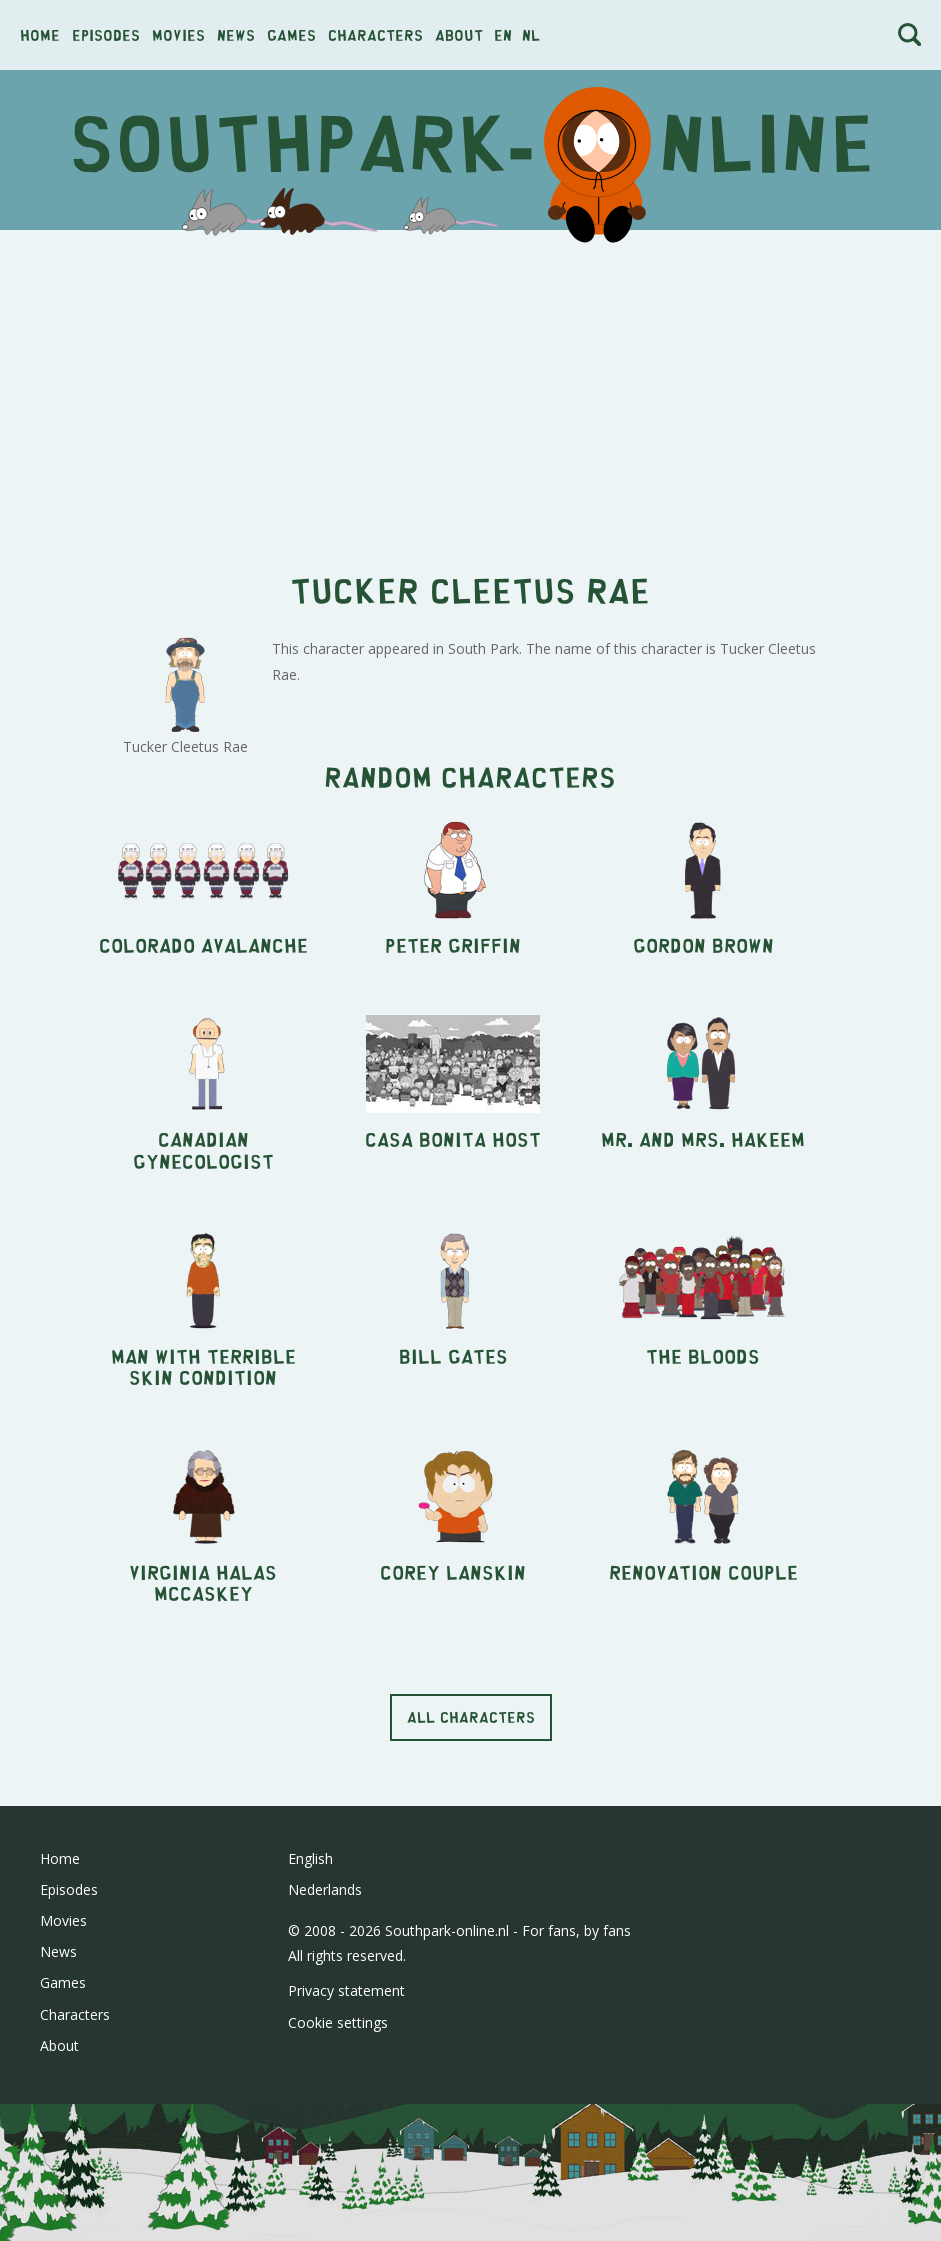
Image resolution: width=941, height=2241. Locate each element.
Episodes (106, 34)
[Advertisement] (470, 390)
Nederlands (325, 1889)
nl (531, 34)
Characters (375, 34)
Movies (178, 34)
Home (40, 34)
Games (291, 34)
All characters (471, 1716)
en (503, 34)
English (310, 1858)
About (459, 34)
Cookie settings (338, 2022)
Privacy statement (346, 1990)
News (236, 34)
